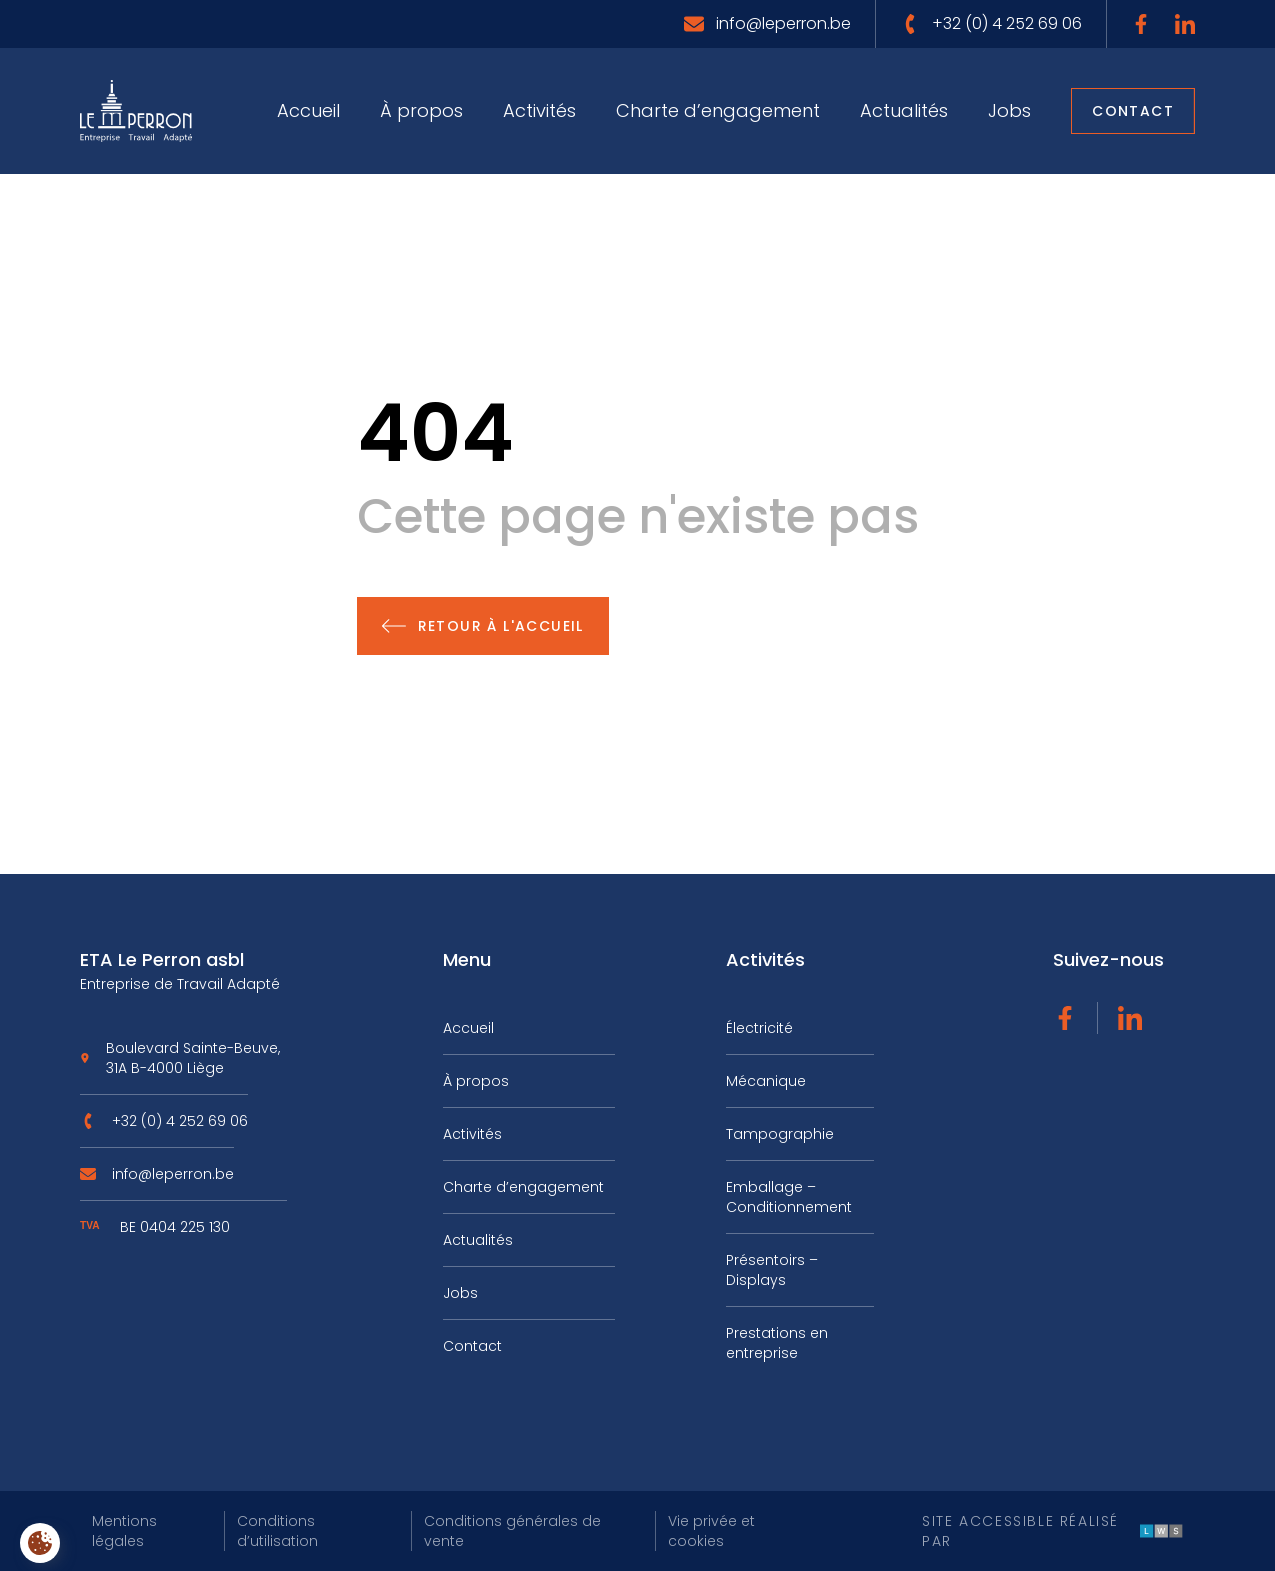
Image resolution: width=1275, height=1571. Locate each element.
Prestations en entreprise (777, 1343)
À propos (421, 110)
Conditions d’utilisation (277, 1531)
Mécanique (766, 1081)
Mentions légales (124, 1531)
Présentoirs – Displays (772, 1270)
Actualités (904, 110)
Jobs (1009, 110)
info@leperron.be (173, 1181)
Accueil (308, 110)
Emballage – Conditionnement (789, 1197)
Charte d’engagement (718, 110)
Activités (539, 110)
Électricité (759, 1028)
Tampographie (780, 1134)
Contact (1133, 111)
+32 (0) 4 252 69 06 (180, 1128)
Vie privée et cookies (711, 1531)
